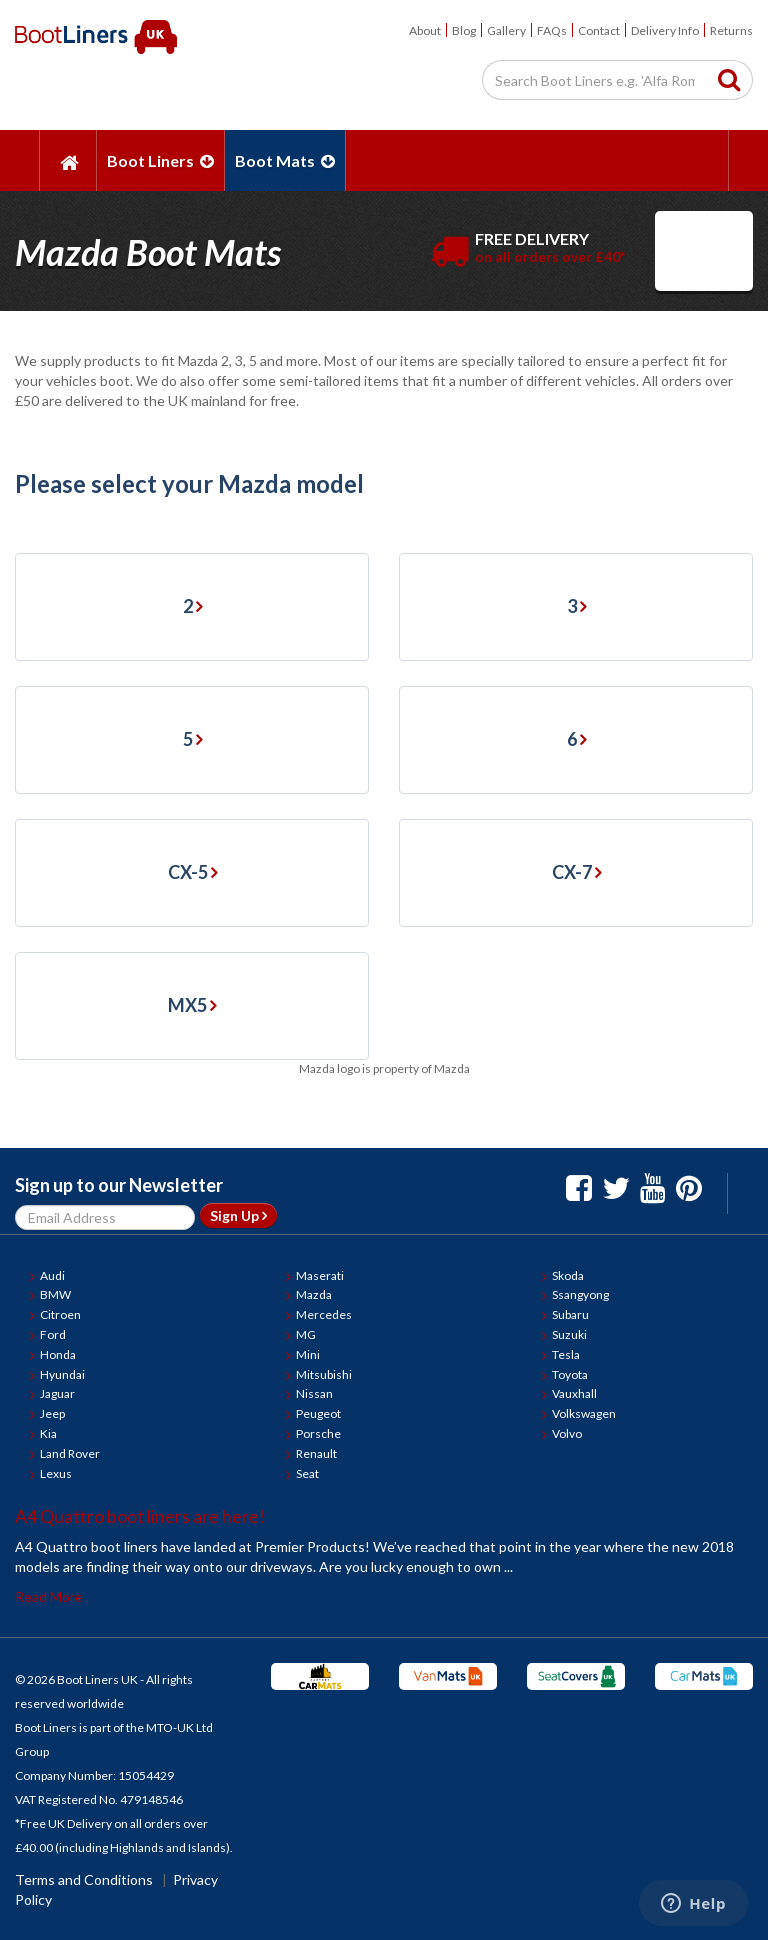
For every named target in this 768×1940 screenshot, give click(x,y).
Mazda (314, 1294)
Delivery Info (665, 30)
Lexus (56, 1473)
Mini (308, 1354)
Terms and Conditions (84, 1879)
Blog (464, 30)
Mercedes (324, 1314)
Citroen (60, 1314)
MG (306, 1334)
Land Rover (70, 1453)
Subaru (570, 1314)
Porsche (318, 1433)
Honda (58, 1354)
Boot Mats (285, 160)
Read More (49, 1596)
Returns (731, 30)
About (425, 30)
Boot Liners (160, 160)
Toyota (570, 1374)
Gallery (506, 30)
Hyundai (62, 1374)
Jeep (52, 1413)
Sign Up (238, 1215)
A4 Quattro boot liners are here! (140, 1516)
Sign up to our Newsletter (119, 1185)
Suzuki (569, 1334)
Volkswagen (584, 1413)
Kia (48, 1433)
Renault (316, 1453)
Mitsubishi (324, 1374)
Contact (599, 30)
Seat (307, 1473)
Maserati (320, 1275)
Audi (52, 1275)
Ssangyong (580, 1294)
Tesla (566, 1354)
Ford (53, 1334)
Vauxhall (574, 1393)
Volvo (567, 1433)
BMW (55, 1294)
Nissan (314, 1393)
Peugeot (318, 1413)
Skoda (568, 1275)
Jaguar (57, 1393)
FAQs (552, 30)
